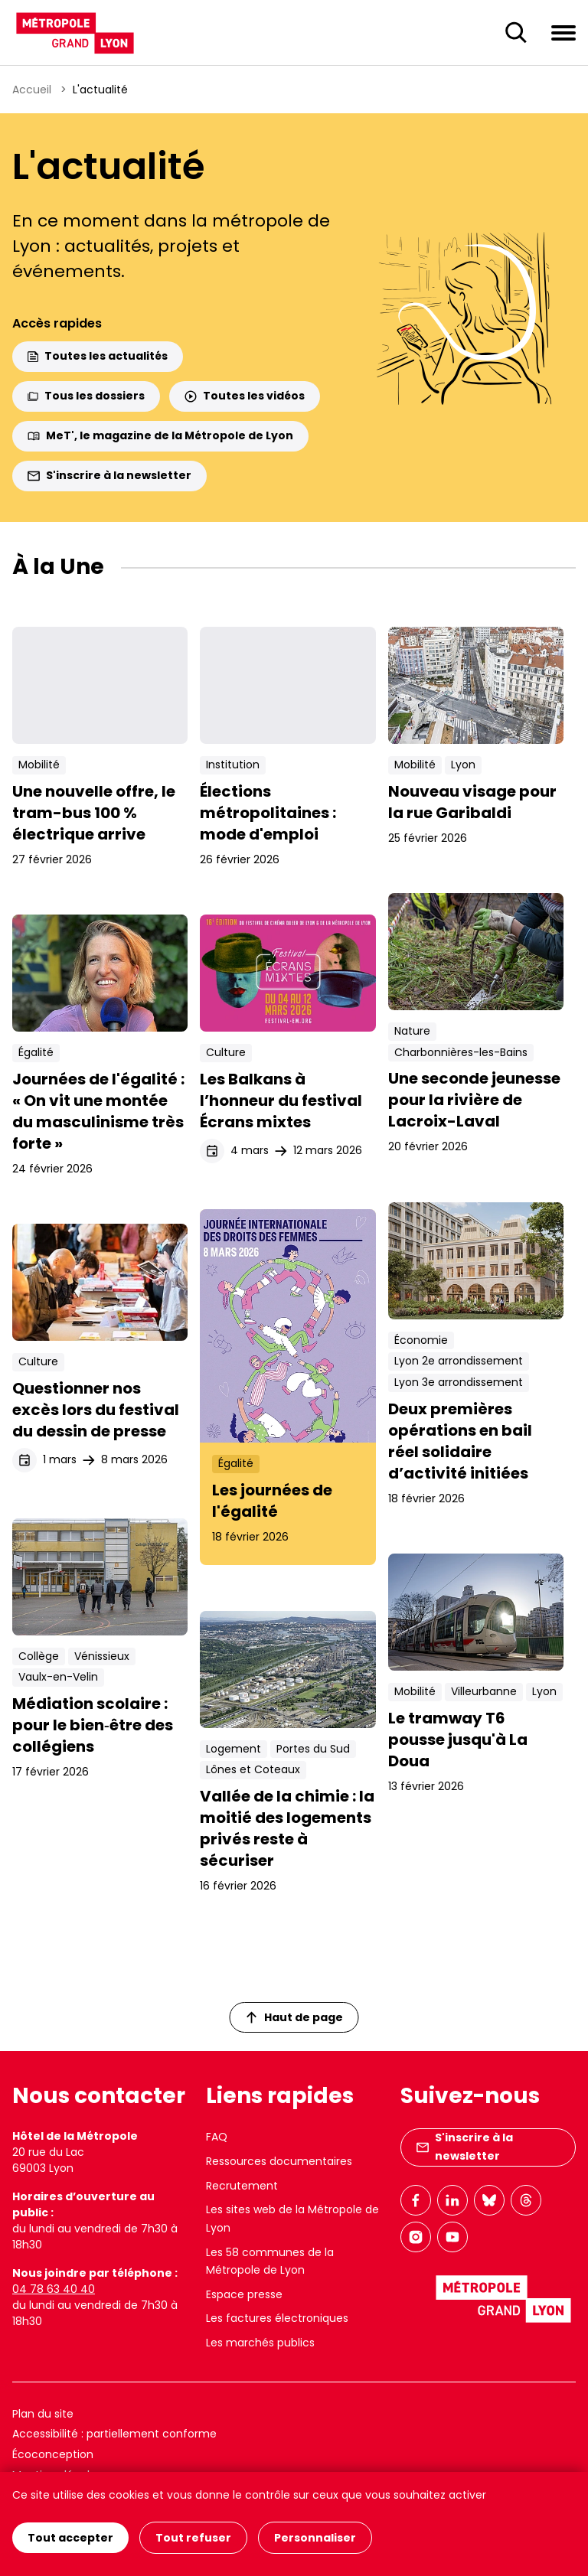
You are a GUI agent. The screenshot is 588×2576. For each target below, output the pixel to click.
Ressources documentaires (279, 2161)
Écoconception (52, 2454)
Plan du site (43, 2413)
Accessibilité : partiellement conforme (114, 2433)
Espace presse (244, 2294)
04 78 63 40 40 (53, 2289)
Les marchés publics (260, 2342)
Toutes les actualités (98, 356)
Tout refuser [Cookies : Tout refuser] (193, 2537)
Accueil (31, 89)
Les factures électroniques (277, 2318)
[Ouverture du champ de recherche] (516, 33)
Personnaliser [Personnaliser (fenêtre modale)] (315, 2537)
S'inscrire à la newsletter (109, 475)
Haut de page (295, 2017)
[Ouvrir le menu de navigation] (563, 32)
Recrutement (242, 2185)
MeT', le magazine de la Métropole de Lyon (160, 435)
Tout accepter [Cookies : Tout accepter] (70, 2537)
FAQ (216, 2136)
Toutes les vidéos (245, 395)
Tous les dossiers (86, 395)
